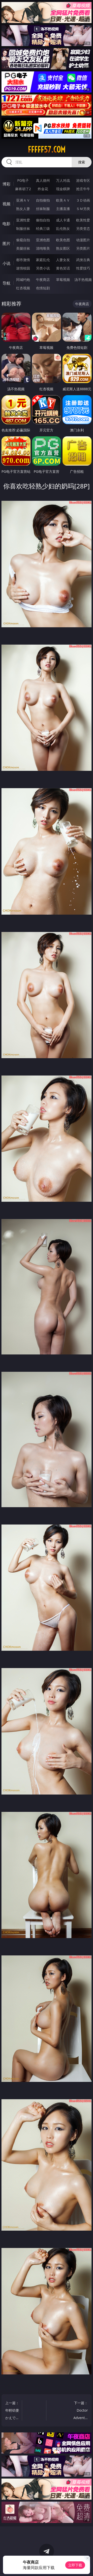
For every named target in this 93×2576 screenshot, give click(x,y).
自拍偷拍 (43, 200)
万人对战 (63, 180)
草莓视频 (63, 279)
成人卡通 (63, 220)
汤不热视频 (83, 279)
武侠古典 (83, 259)
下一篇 (81, 2411)
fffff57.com (46, 149)
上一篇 (12, 2411)
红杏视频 (23, 288)
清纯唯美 (43, 248)
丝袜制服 (43, 208)
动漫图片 (83, 240)
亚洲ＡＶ (23, 200)
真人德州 (43, 180)
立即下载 (75, 2565)
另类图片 (83, 248)
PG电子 (23, 180)
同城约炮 (23, 279)
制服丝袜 (23, 228)
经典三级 (43, 228)
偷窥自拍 (23, 240)
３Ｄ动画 (83, 200)
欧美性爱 (83, 220)
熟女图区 (63, 248)
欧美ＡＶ (63, 200)
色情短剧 (43, 288)
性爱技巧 (83, 268)
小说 (6, 263)
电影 (6, 223)
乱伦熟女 (63, 228)
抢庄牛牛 (83, 188)
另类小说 (43, 268)
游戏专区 (83, 180)
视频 (6, 204)
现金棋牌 (63, 188)
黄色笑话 (63, 268)
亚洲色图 (43, 240)
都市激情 (23, 259)
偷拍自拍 (43, 220)
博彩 (6, 184)
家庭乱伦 (43, 259)
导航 (6, 283)
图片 (6, 243)
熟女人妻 (23, 208)
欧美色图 (63, 240)
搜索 (81, 162)
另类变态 (83, 228)
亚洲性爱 (23, 220)
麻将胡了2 (23, 188)
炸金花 (43, 188)
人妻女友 (63, 259)
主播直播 (63, 208)
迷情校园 (23, 268)
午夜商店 (43, 279)
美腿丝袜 (23, 248)
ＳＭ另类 (83, 208)
